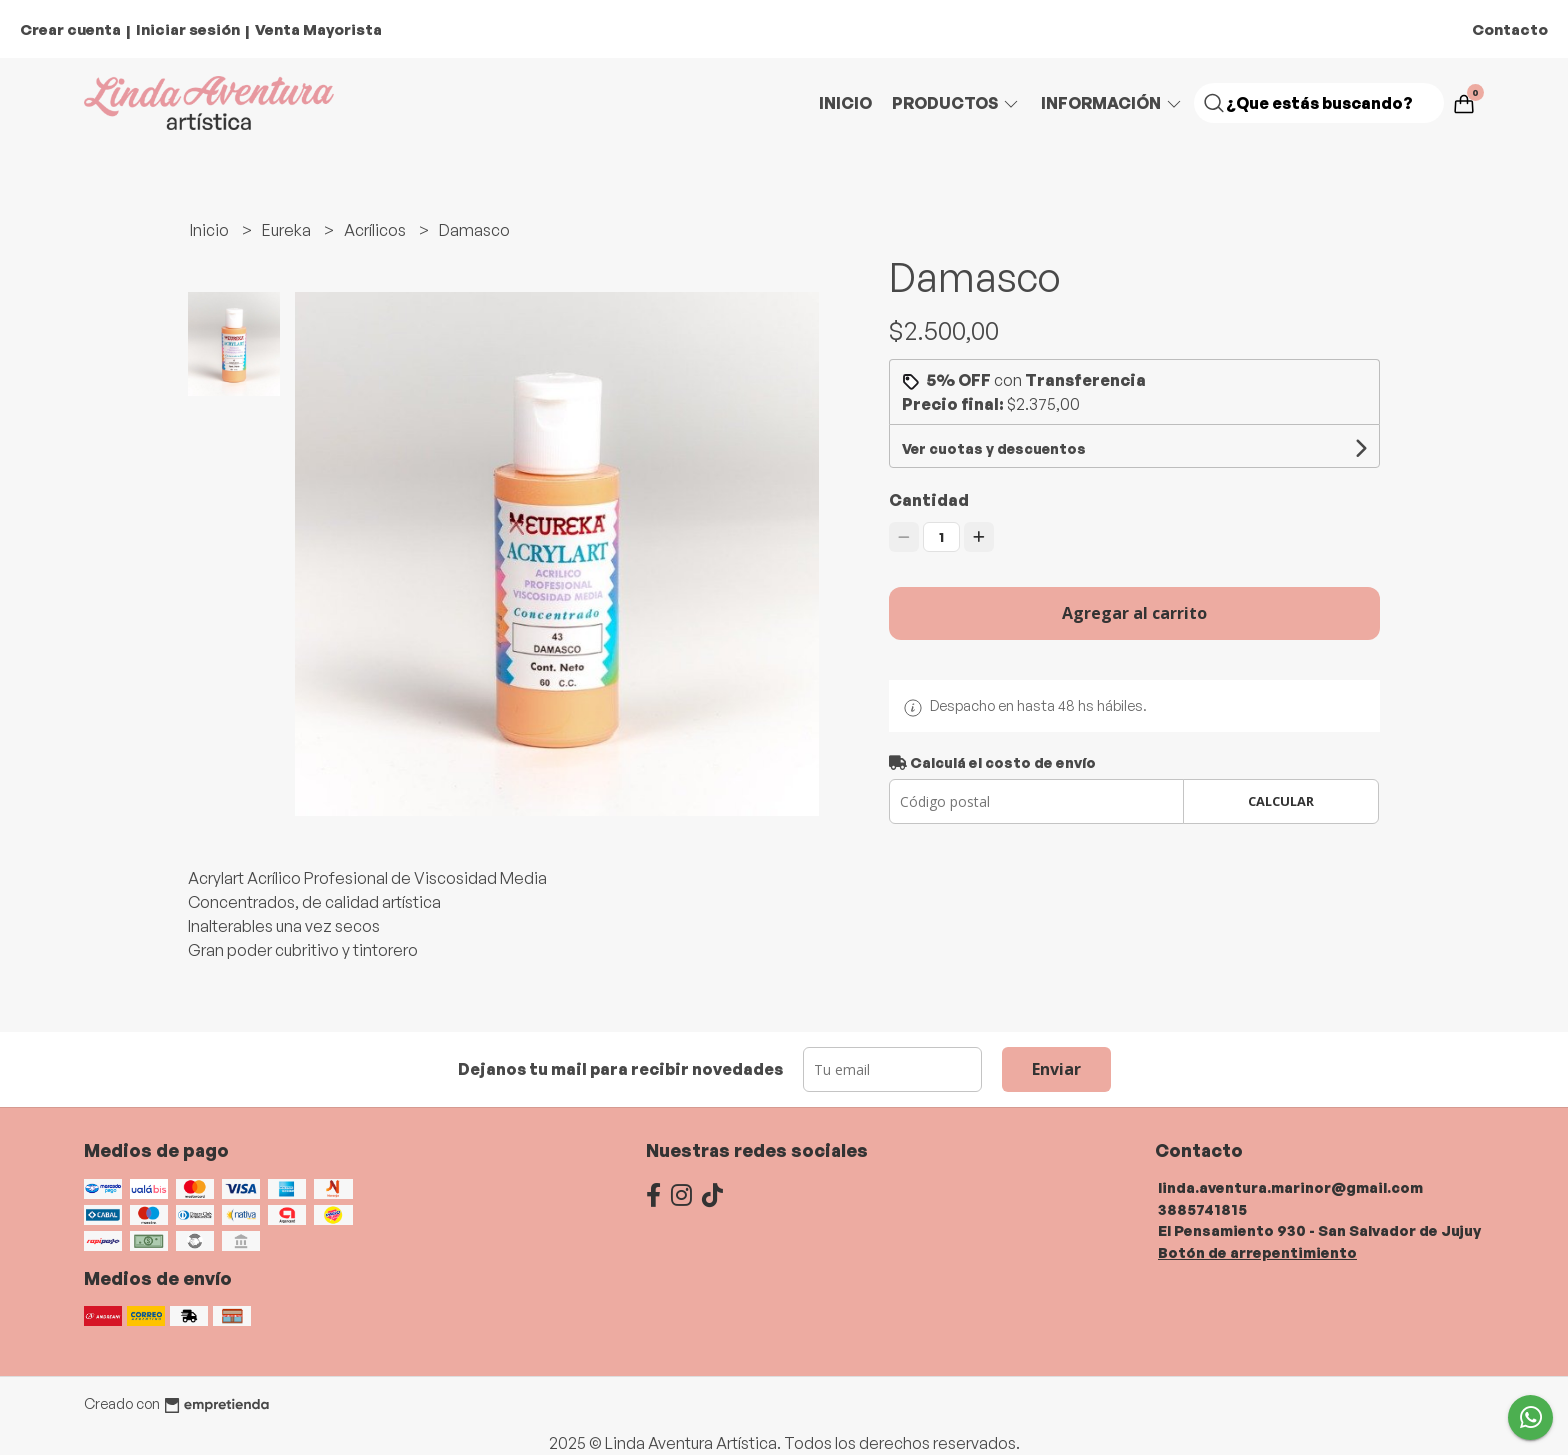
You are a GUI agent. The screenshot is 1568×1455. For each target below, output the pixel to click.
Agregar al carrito (1134, 613)
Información (1112, 103)
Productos (956, 103)
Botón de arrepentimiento (1257, 1252)
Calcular (1281, 801)
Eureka (288, 230)
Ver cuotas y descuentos (994, 448)
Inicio (845, 103)
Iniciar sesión (188, 29)
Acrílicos (376, 230)
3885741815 (1202, 1209)
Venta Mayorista (318, 29)
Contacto (1510, 29)
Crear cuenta (70, 29)
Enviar (1056, 1069)
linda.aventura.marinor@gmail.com (1290, 1187)
